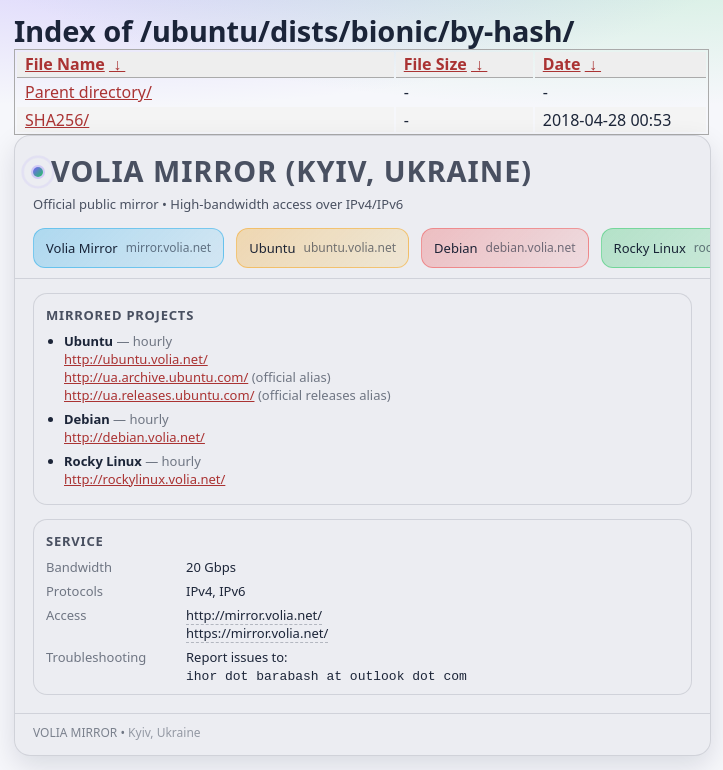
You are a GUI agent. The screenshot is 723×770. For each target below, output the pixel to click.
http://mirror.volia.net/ (254, 615)
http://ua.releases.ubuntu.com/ (159, 395)
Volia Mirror (128, 248)
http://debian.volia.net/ (134, 437)
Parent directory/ (88, 92)
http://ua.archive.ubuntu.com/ (156, 377)
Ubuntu (322, 248)
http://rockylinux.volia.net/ (144, 479)
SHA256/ (57, 120)
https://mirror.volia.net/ (257, 633)
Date (562, 64)
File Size (435, 64)
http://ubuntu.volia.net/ (136, 359)
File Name (65, 64)
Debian (505, 248)
